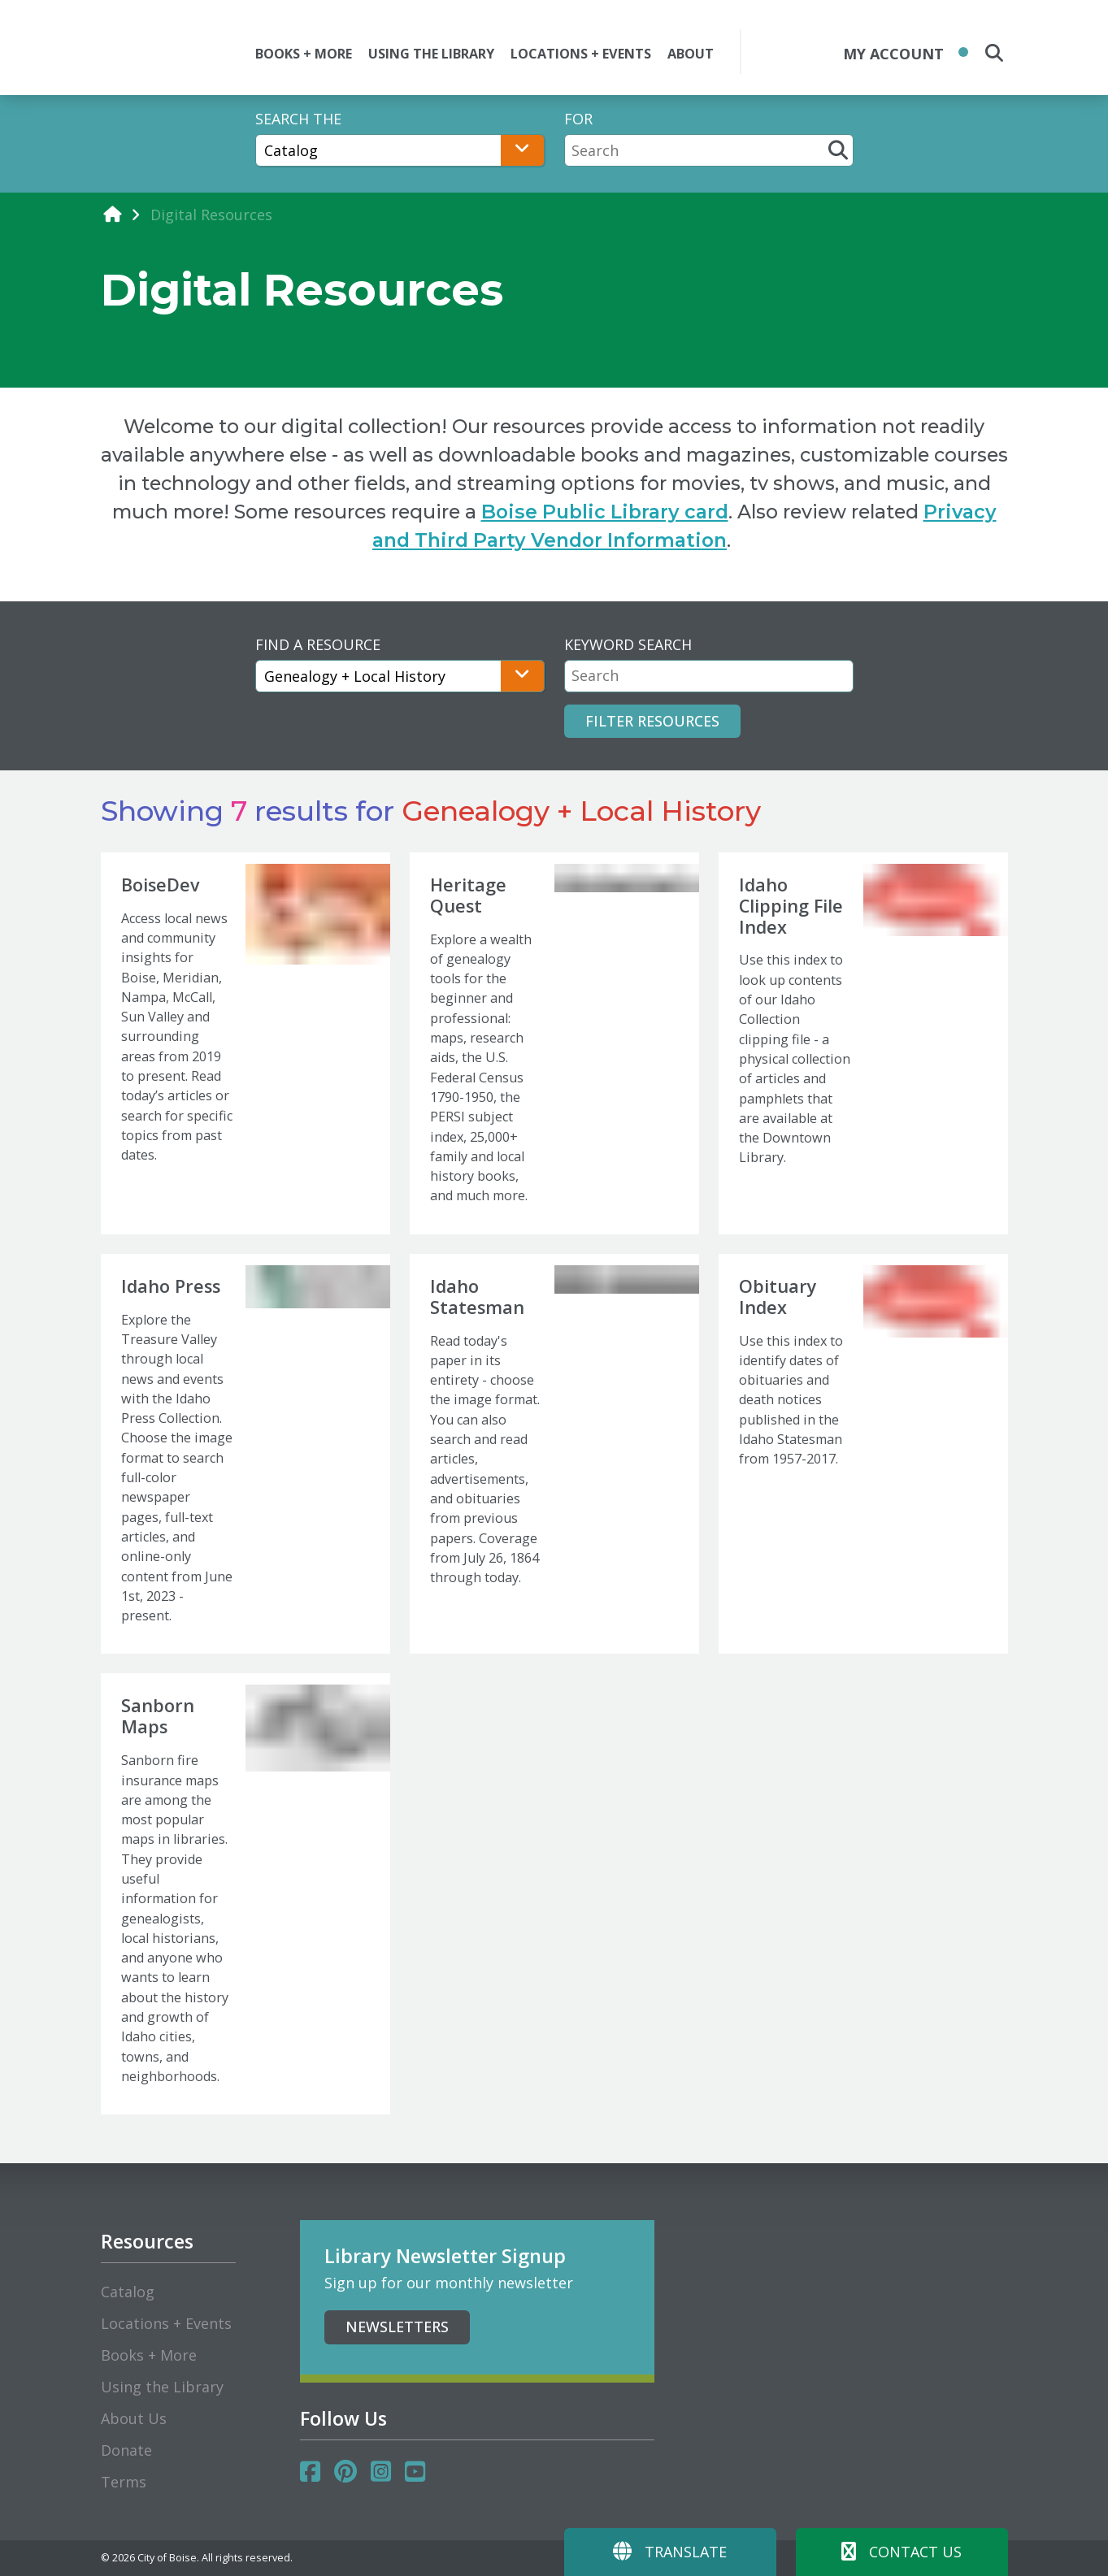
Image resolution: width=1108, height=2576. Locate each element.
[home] (112, 214)
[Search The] (400, 150)
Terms (123, 2481)
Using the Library (162, 2386)
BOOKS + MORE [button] (303, 54)
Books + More (149, 2355)
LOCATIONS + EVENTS (581, 54)
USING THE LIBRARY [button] (431, 54)
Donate (126, 2450)
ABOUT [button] (690, 54)
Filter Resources (652, 721)
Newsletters (397, 2326)
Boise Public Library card (604, 511)
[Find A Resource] (400, 676)
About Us (134, 2418)
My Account (893, 53)
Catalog (127, 2291)
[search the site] (994, 53)
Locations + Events (166, 2323)
